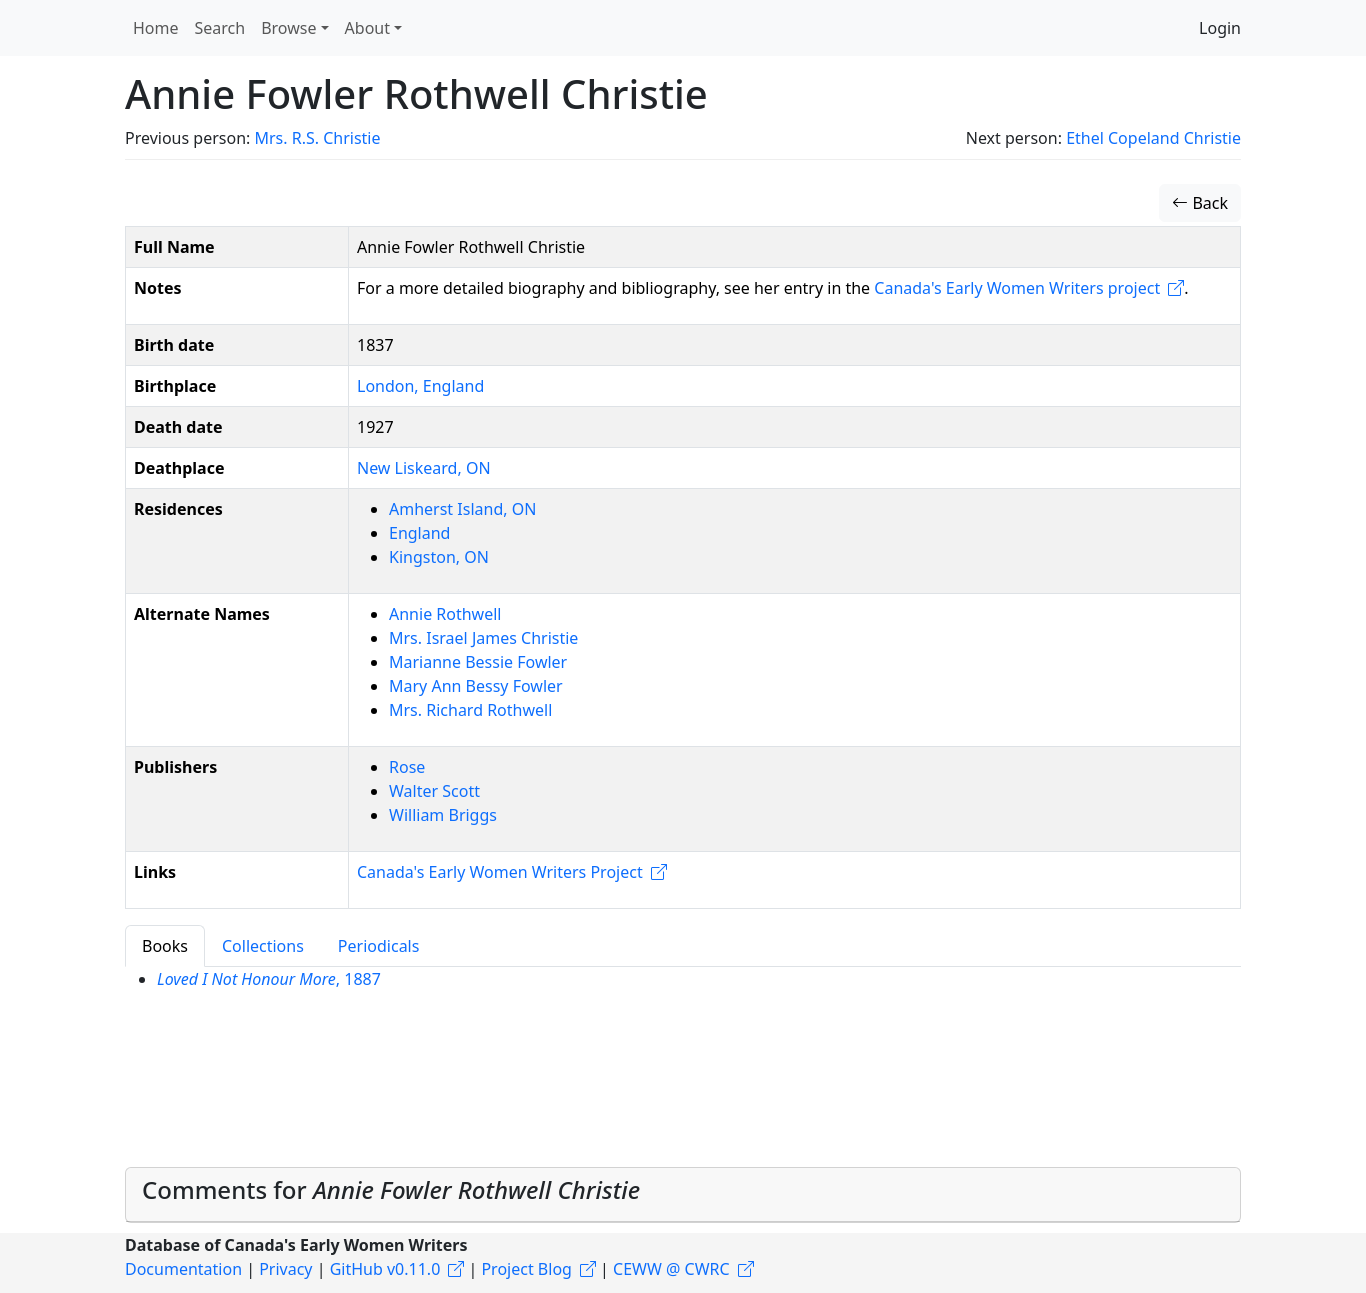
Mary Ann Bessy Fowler (476, 686)
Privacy (285, 1269)
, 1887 (269, 979)
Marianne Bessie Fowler (478, 662)
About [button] (367, 28)
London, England (420, 386)
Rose (407, 767)
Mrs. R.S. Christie (317, 138)
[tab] (683, 1195)
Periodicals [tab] (379, 946)
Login (1220, 28)
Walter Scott (434, 791)
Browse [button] (288, 28)
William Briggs (443, 815)
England (419, 533)
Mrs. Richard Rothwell (470, 710)
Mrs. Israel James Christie (483, 638)
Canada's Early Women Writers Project (500, 872)
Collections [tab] (263, 946)
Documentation (183, 1269)
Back (1200, 203)
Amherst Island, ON (462, 509)
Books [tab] (165, 946)
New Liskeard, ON (424, 468)
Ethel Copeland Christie (1153, 138)
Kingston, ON (439, 557)
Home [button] (156, 28)
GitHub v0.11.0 (385, 1269)
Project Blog (526, 1269)
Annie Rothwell (445, 614)
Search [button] (220, 28)
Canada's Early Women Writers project (1017, 288)
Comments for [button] (391, 1189)
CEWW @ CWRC (671, 1269)
